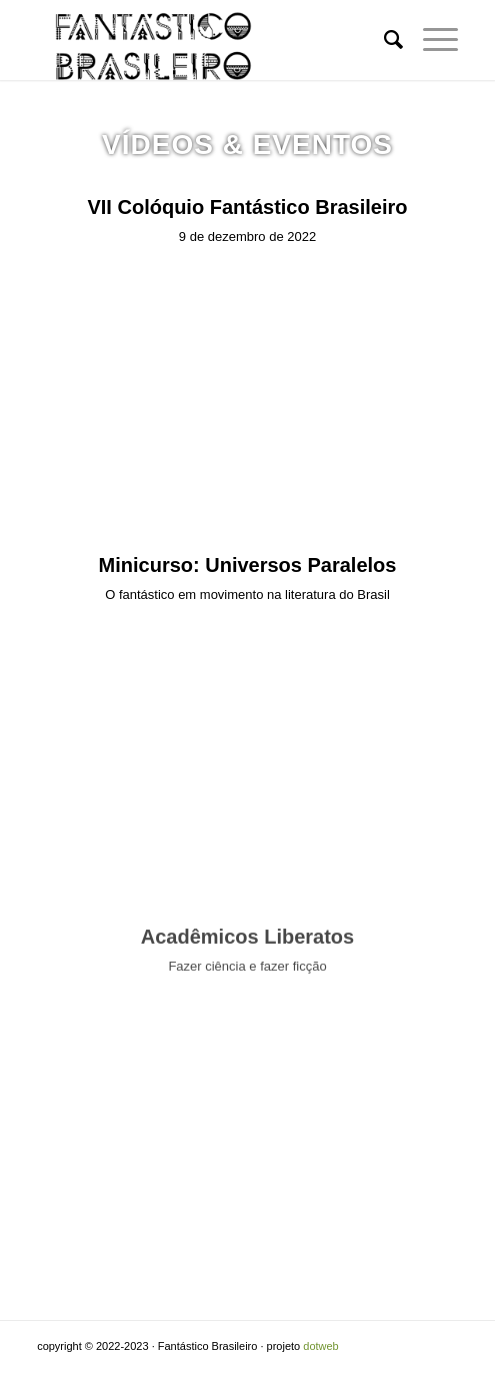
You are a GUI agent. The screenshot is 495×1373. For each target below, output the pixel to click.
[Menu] (430, 40)
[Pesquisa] (383, 40)
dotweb (320, 1346)
